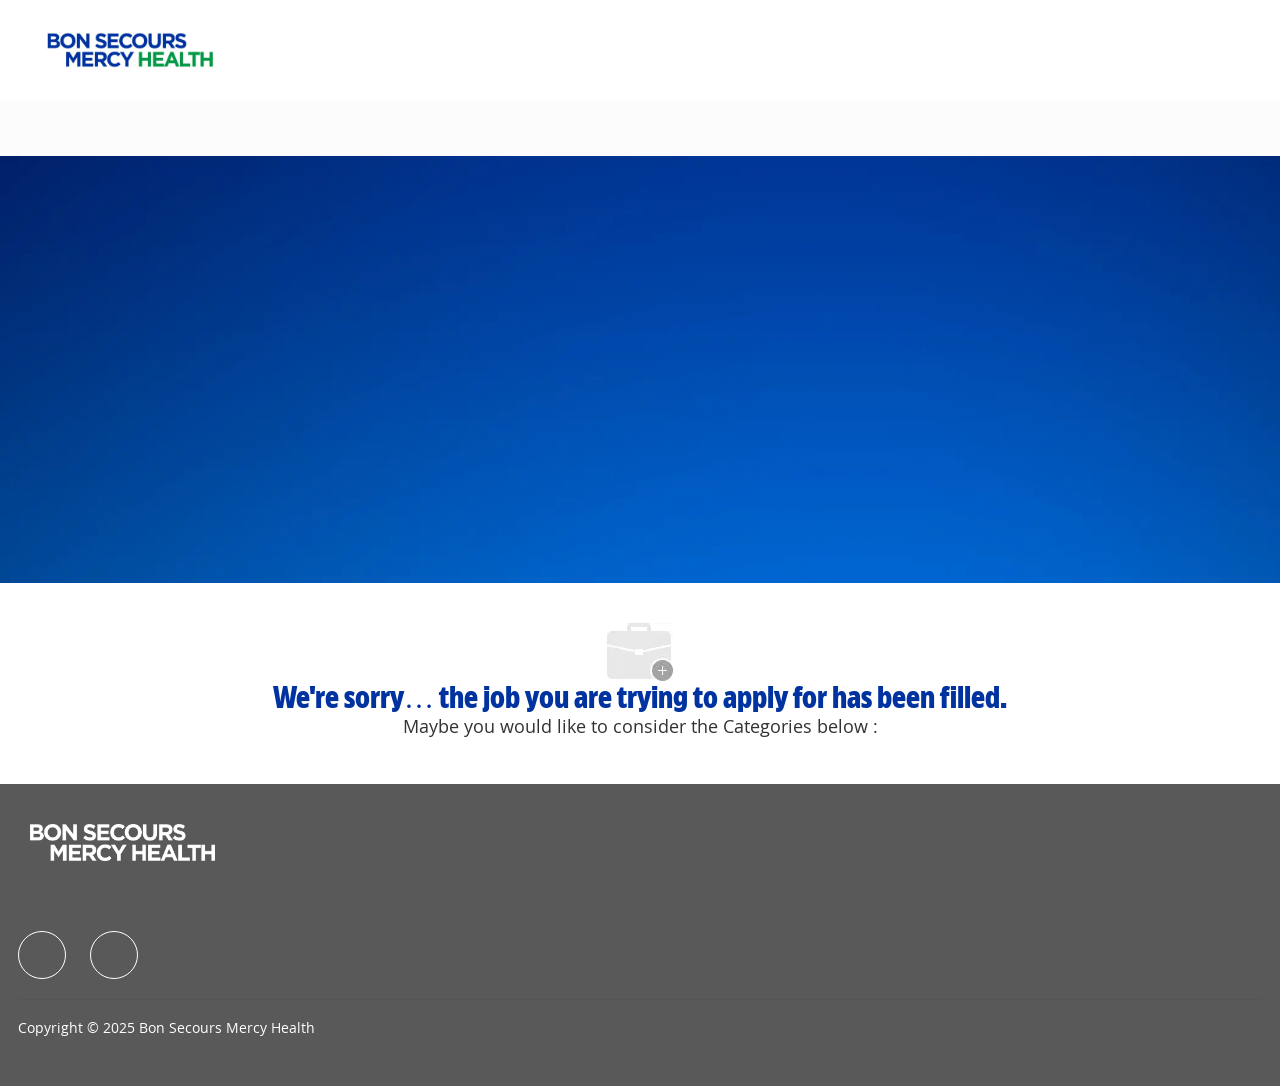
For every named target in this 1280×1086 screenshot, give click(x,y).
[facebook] (42, 955)
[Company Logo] (130, 48)
